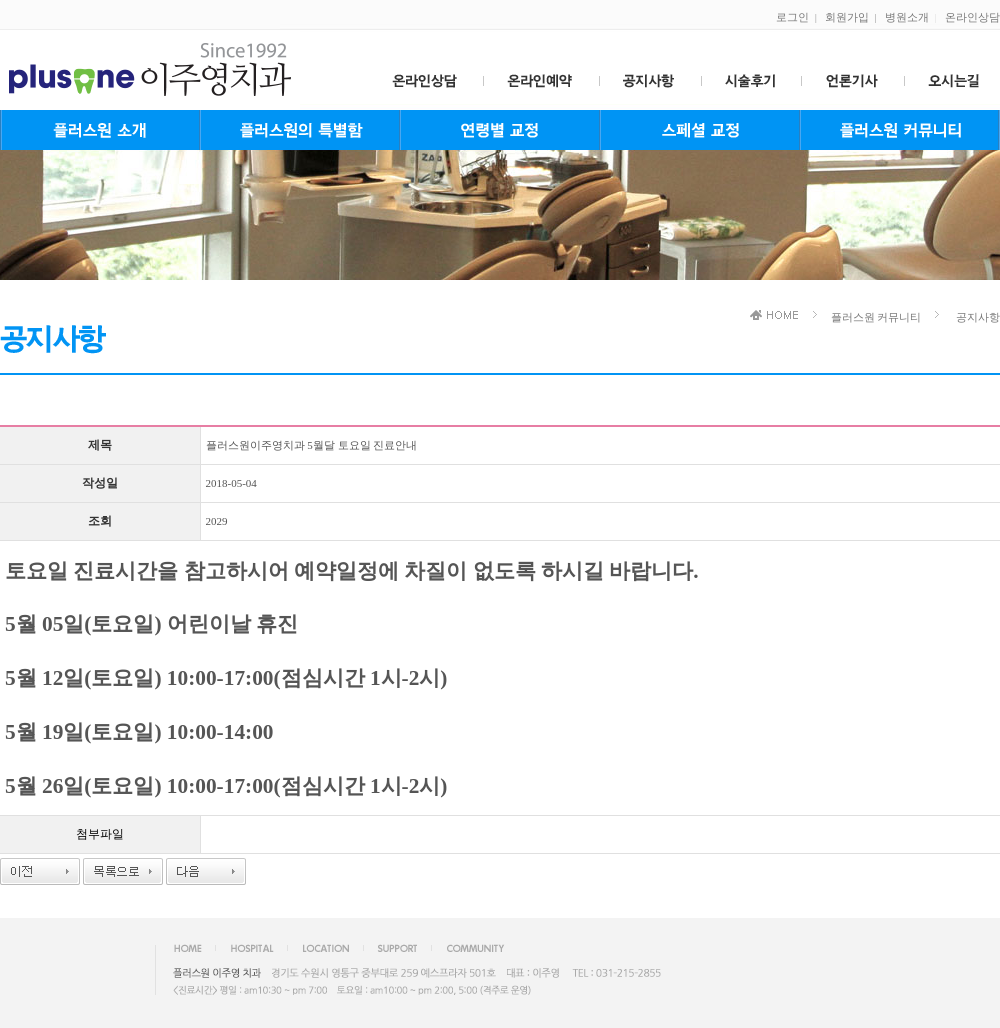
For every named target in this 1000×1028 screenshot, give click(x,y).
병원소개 (907, 17)
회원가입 (847, 17)
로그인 (792, 17)
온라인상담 (972, 17)
